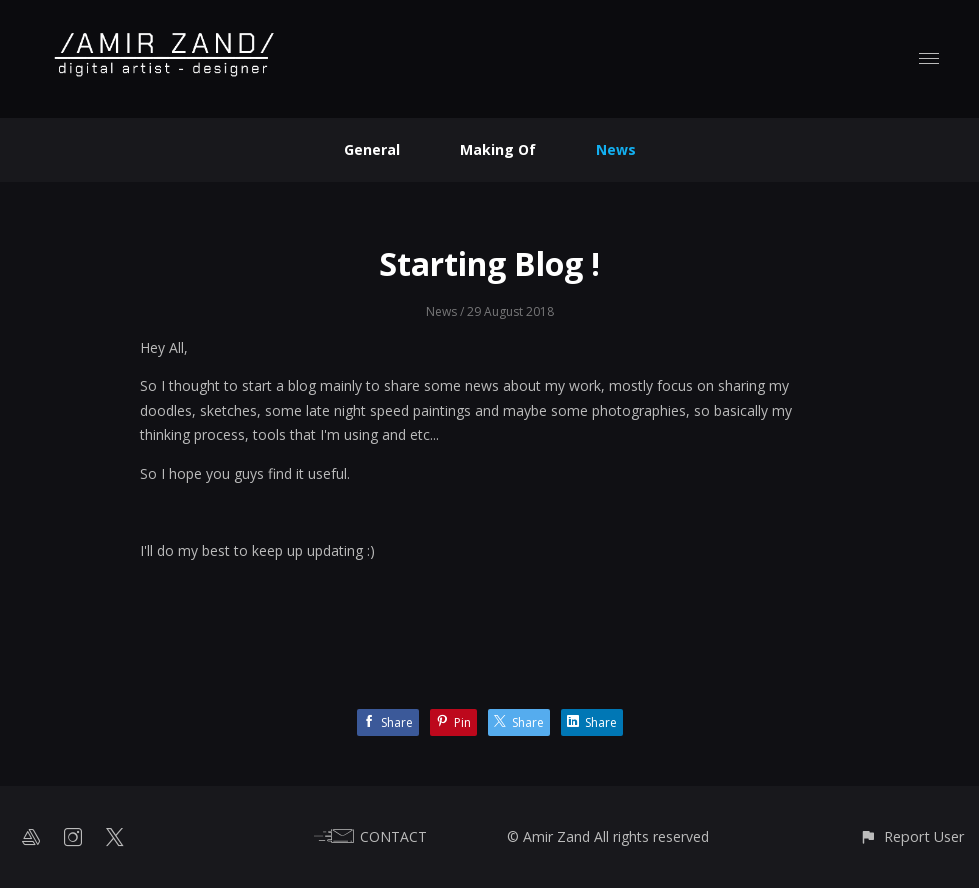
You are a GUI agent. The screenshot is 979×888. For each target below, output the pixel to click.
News (616, 149)
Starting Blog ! (489, 263)
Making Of (498, 149)
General (372, 149)
